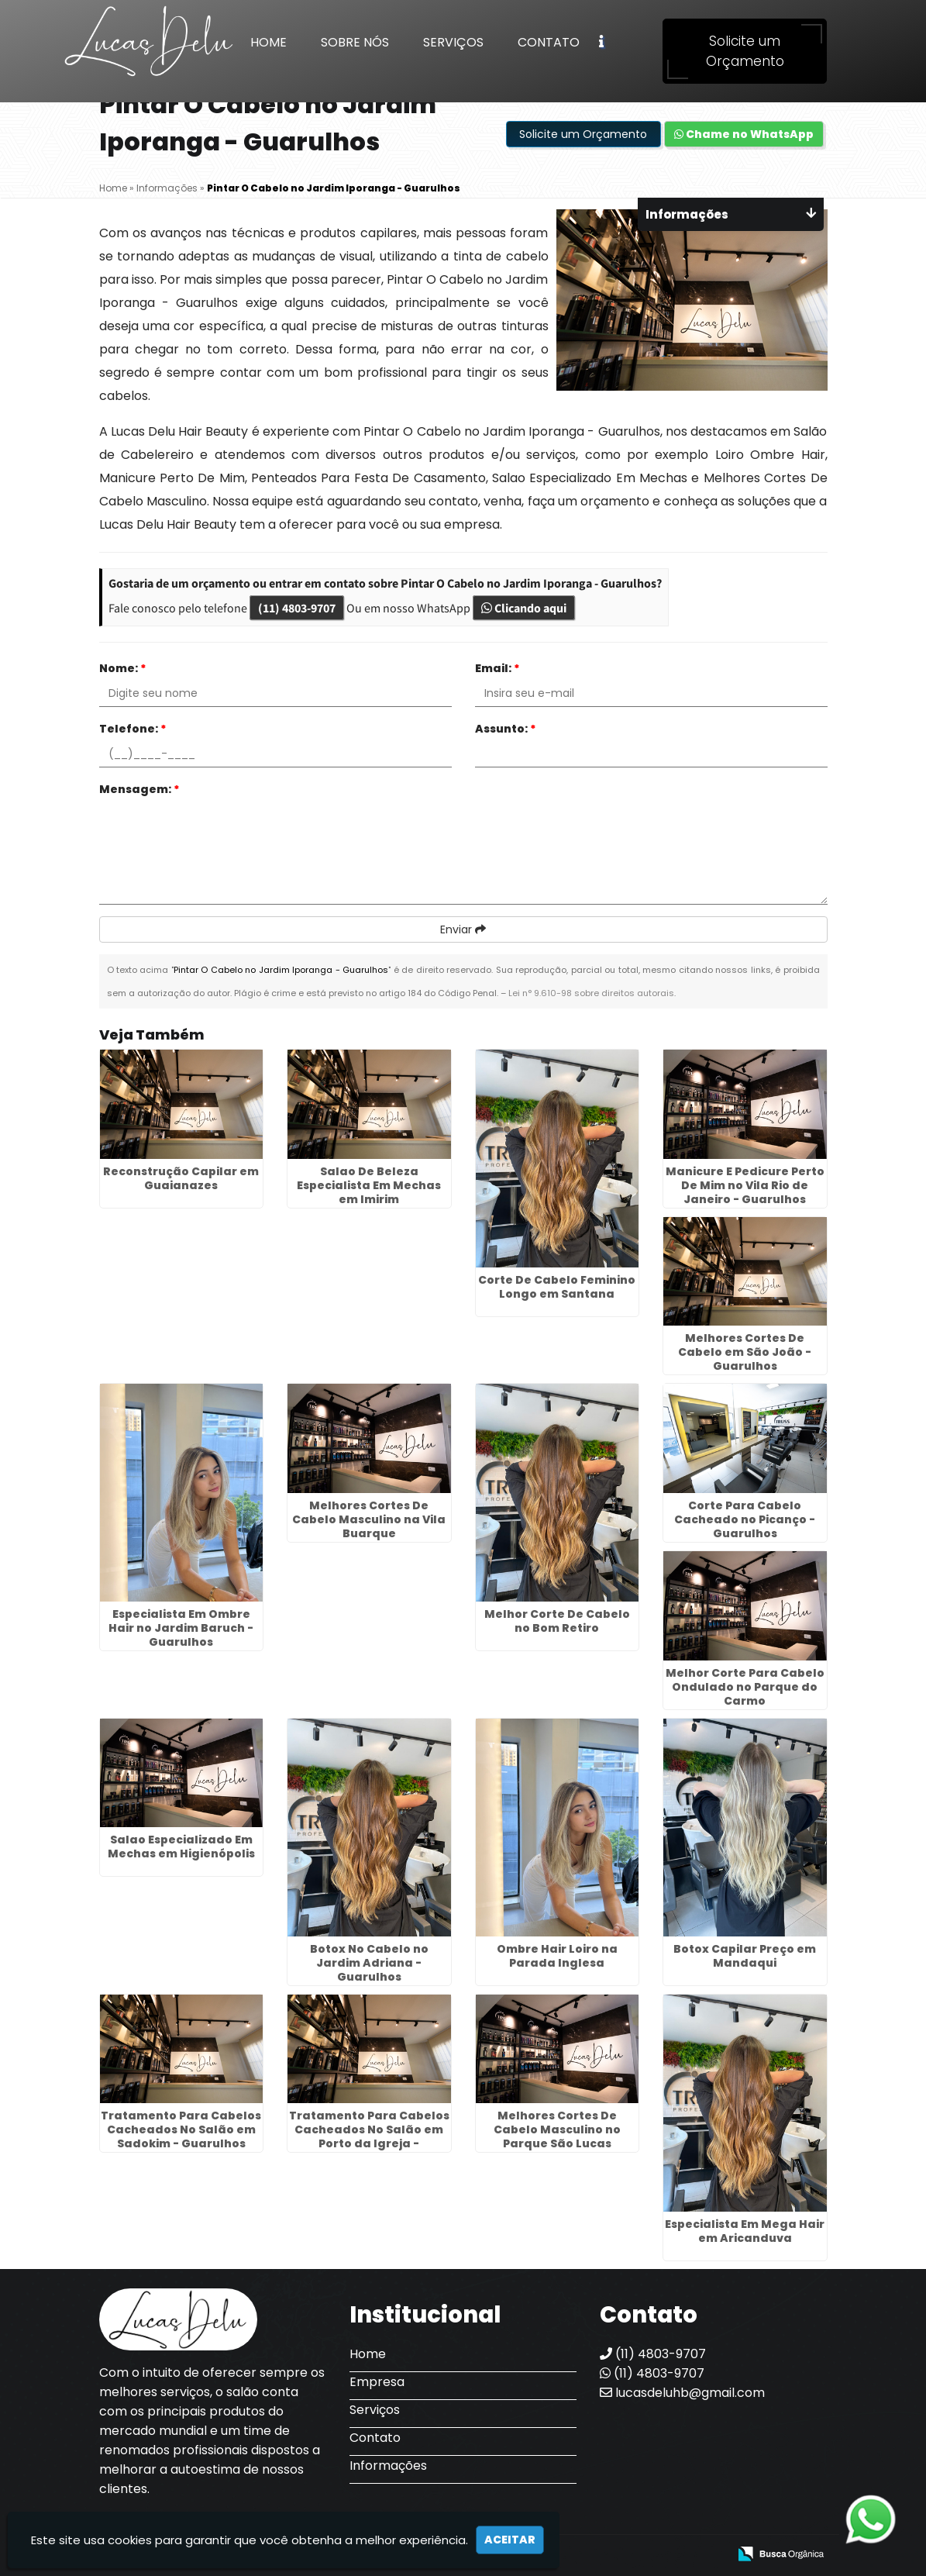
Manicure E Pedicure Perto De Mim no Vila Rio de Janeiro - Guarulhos (745, 1185)
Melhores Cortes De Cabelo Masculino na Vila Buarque (369, 1519)
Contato (549, 42)
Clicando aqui (523, 608)
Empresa (376, 2382)
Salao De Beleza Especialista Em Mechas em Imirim (369, 1185)
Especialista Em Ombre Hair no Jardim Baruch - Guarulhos (180, 1628)
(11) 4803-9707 (297, 608)
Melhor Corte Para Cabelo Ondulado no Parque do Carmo (745, 1687)
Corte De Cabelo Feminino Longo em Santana (556, 1287)
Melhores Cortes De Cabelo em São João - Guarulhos (744, 1352)
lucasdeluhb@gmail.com (682, 2393)
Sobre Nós (355, 42)
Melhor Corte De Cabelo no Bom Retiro (557, 1621)
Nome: (122, 668)
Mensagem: (139, 789)
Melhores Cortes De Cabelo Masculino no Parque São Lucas (557, 2129)
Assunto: (505, 728)
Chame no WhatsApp (744, 134)
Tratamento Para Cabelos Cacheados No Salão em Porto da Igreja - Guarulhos (369, 2136)
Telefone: (133, 728)
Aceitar (509, 2539)
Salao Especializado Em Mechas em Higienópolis (181, 1846)
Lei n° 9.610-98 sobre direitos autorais (591, 993)
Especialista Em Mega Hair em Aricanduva (744, 2231)
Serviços (453, 42)
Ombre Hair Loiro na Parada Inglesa (557, 1956)
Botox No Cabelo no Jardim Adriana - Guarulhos (369, 1963)
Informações (388, 2465)
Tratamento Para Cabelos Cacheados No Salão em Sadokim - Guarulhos (181, 2129)
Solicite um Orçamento (745, 51)
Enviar (463, 929)
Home (268, 42)
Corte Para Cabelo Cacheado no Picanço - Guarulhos (744, 1519)
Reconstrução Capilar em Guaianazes (181, 1178)
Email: (497, 668)
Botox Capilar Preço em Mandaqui (744, 1956)
